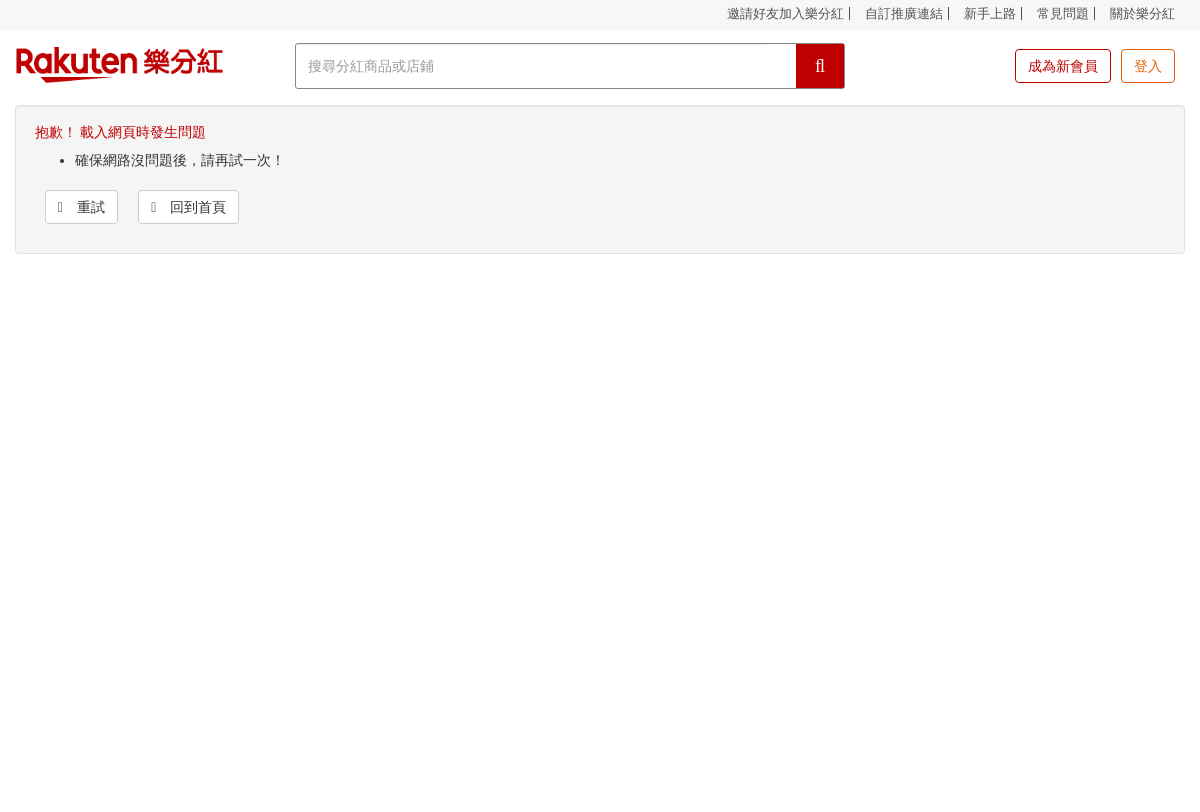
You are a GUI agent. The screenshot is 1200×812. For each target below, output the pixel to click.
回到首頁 (188, 207)
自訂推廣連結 (904, 13)
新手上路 (990, 13)
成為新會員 (1063, 66)
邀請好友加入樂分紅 (785, 13)
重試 (81, 207)
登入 (1148, 66)
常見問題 (1063, 13)
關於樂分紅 (1142, 13)
